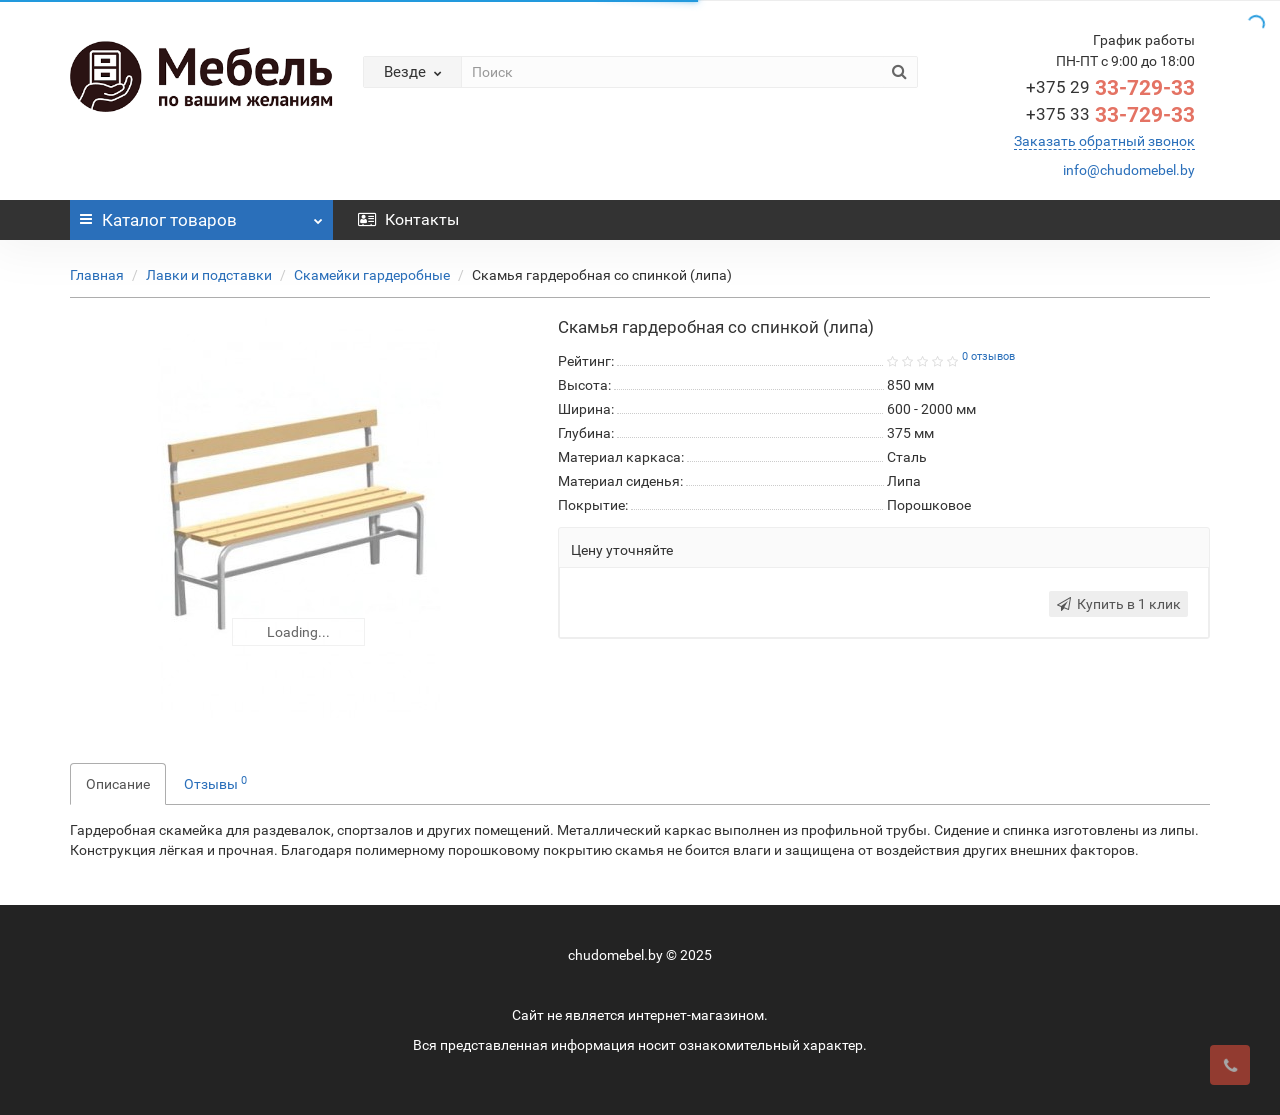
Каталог (201, 215)
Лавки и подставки (209, 275)
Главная (97, 275)
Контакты (408, 219)
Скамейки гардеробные (372, 275)
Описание (118, 784)
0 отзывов (988, 356)
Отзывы (215, 783)
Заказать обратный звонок (1104, 141)
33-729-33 (1110, 88)
